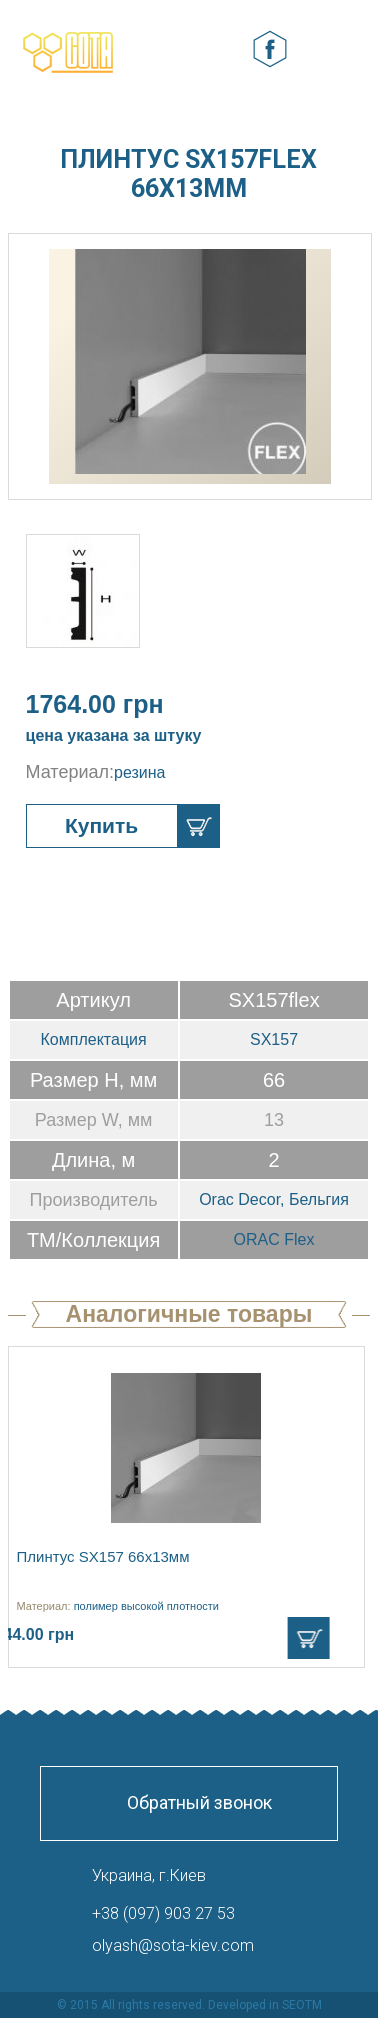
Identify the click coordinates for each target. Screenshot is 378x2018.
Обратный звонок (199, 1802)
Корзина (223, 49)
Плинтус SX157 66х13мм (103, 1556)
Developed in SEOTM (265, 2005)
